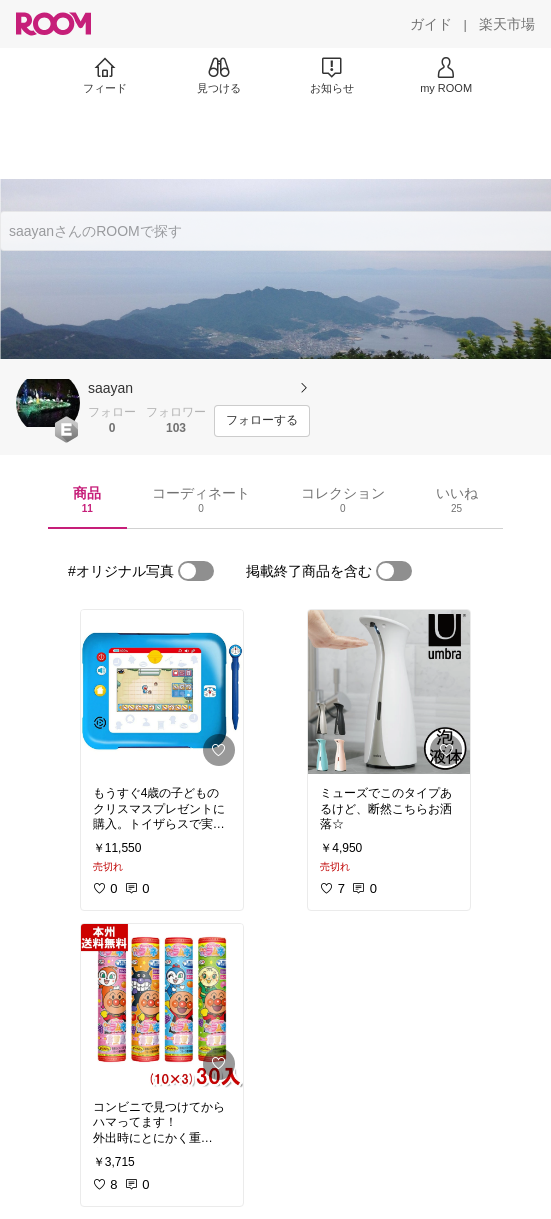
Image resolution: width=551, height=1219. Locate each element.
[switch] (196, 571)
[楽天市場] (507, 24)
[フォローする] (262, 421)
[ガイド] (431, 24)
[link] (162, 692)
